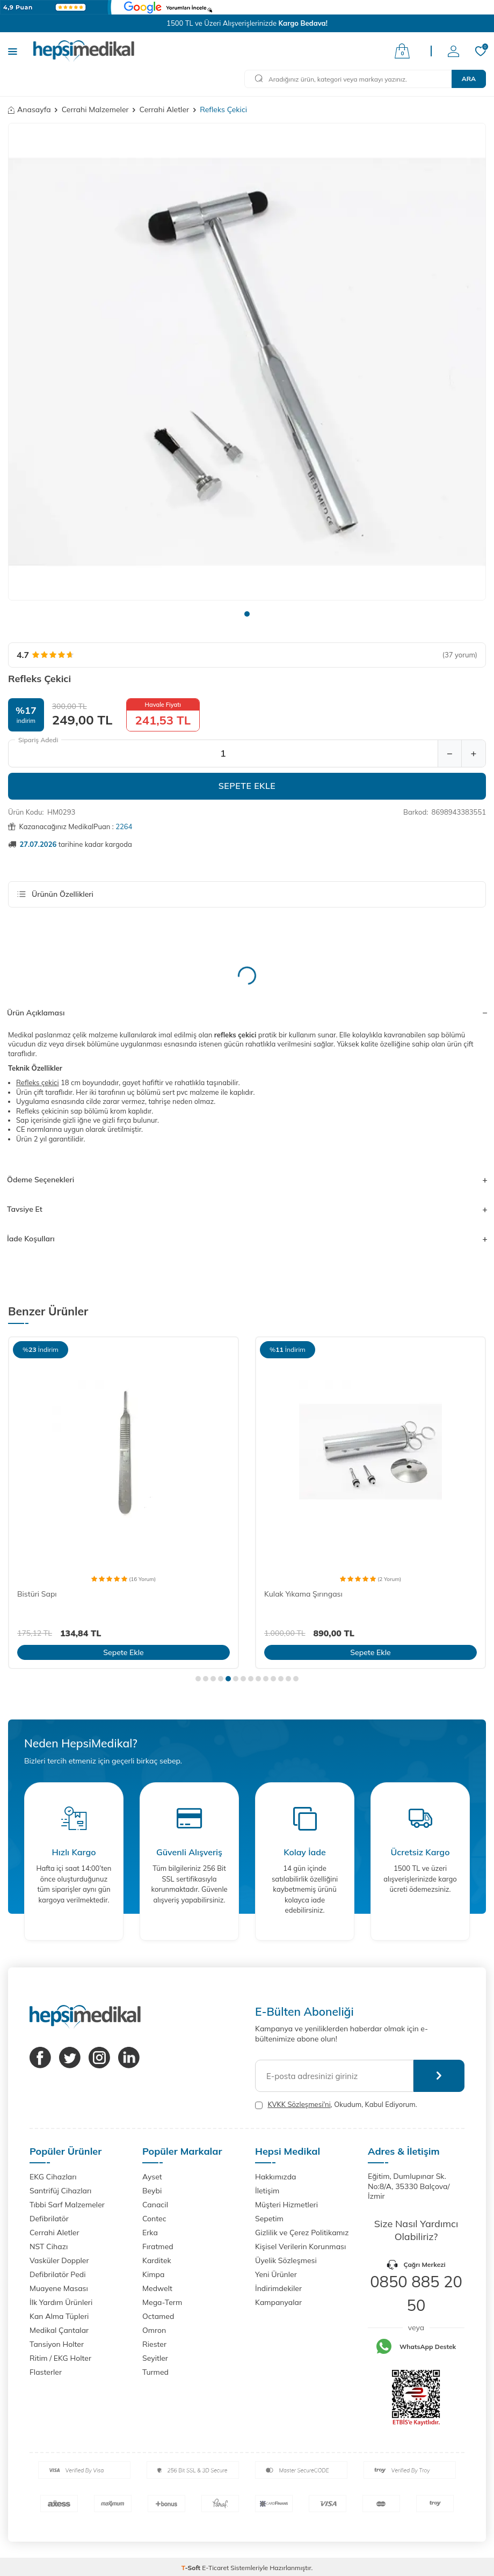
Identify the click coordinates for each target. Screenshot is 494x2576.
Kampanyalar (278, 2302)
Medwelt (157, 2288)
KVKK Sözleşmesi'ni (298, 2104)
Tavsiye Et (247, 1209)
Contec (154, 2218)
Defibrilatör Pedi (58, 2274)
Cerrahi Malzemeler (95, 109)
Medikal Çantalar (59, 2330)
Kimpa (153, 2274)
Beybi (152, 2191)
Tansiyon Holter (57, 2344)
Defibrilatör (49, 2218)
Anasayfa (29, 109)
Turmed (155, 2372)
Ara (469, 79)
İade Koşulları (247, 1238)
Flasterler (46, 2372)
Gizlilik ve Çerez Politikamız (301, 2232)
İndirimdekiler (278, 2288)
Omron (154, 2330)
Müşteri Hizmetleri (286, 2204)
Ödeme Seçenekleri (247, 1179)
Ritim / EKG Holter (60, 2358)
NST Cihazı (49, 2246)
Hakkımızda (275, 2177)
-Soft (191, 2568)
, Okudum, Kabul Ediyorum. (336, 2104)
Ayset (152, 2177)
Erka (150, 2232)
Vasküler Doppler (59, 2260)
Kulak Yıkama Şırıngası (303, 1594)
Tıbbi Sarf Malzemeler (67, 2204)
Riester (154, 2344)
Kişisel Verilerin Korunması (300, 2246)
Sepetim (269, 2218)
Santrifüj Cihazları (60, 2191)
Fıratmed (157, 2246)
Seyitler (155, 2358)
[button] (247, 614)
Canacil (155, 2204)
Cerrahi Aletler (165, 109)
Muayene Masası (59, 2288)
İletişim (267, 2191)
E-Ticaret (215, 2568)
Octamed (158, 2316)
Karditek (156, 2260)
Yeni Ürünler (276, 2274)
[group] (247, 361)
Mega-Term (162, 2302)
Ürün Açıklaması (247, 1013)
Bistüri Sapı (37, 1594)
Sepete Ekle (247, 785)
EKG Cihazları (53, 2177)
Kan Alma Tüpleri (59, 2316)
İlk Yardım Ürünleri (61, 2302)
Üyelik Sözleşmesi (286, 2260)
